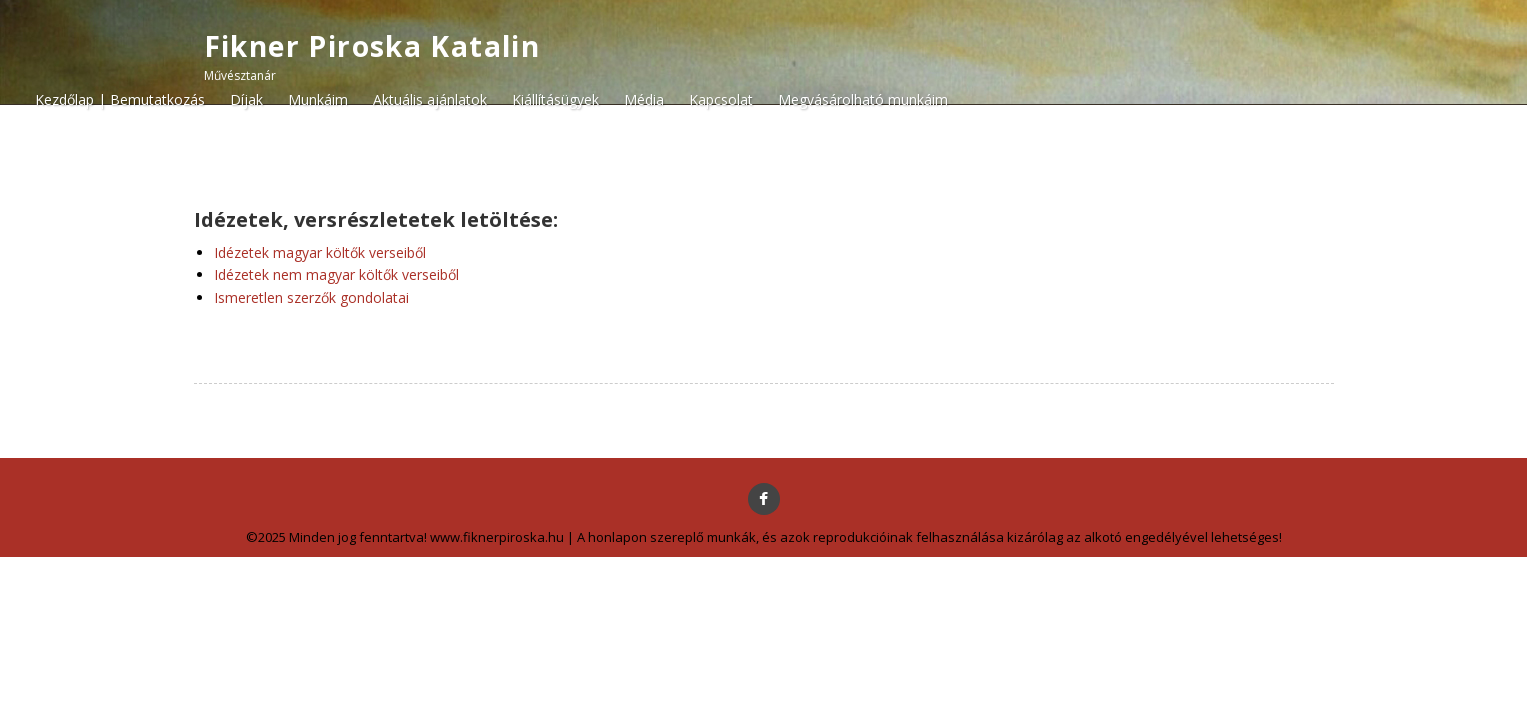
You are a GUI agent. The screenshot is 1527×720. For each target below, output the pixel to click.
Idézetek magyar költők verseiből (320, 252)
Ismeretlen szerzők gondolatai (311, 297)
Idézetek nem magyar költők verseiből (336, 274)
